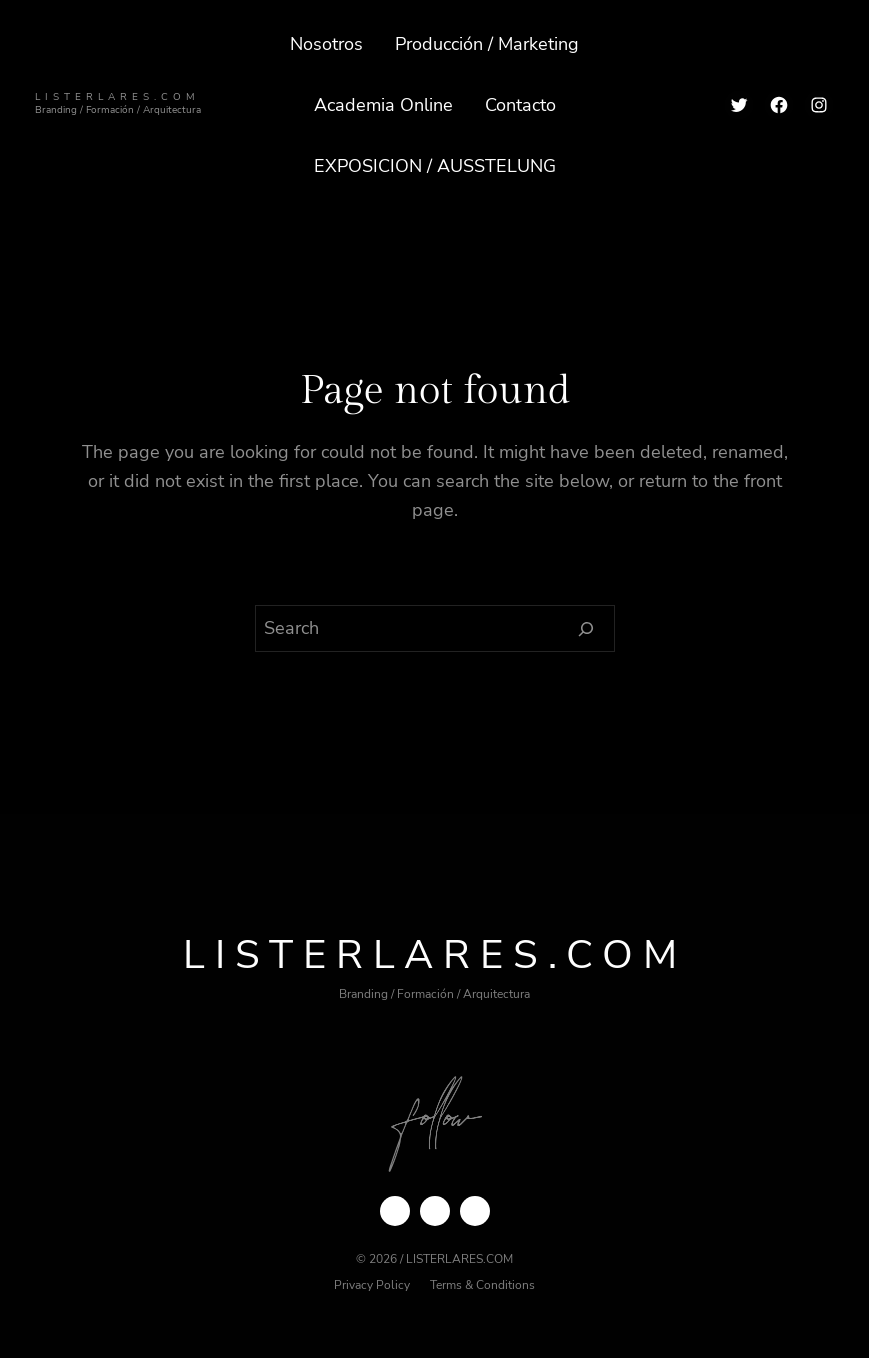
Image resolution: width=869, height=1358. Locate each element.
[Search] (586, 629)
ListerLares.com (117, 96)
